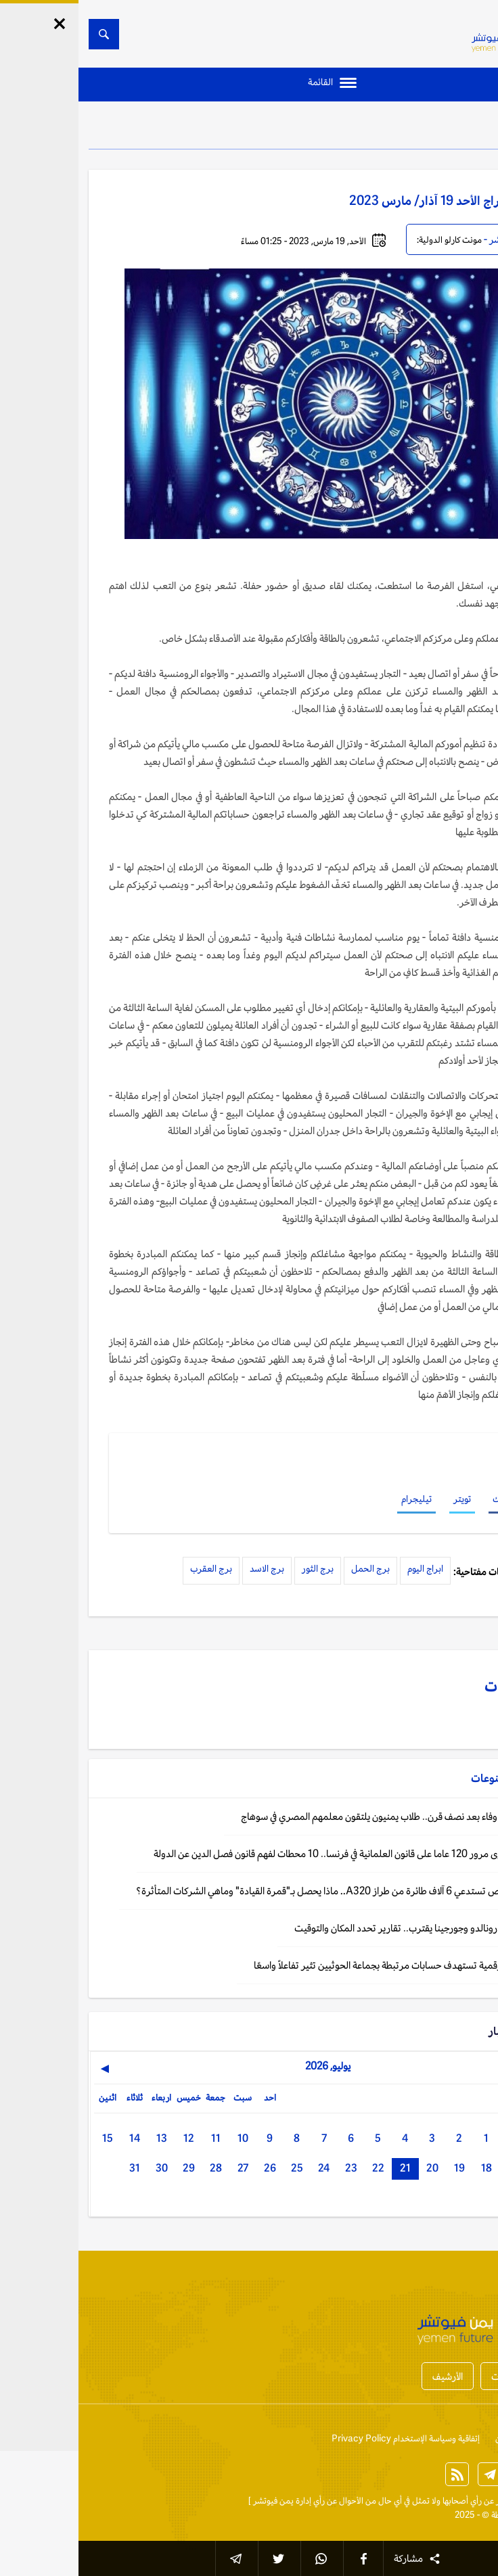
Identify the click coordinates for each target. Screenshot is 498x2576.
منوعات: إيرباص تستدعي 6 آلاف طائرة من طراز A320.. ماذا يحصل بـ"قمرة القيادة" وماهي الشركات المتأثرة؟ (264, 1890)
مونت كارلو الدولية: (370, 239)
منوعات (447, 128)
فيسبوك (428, 1499)
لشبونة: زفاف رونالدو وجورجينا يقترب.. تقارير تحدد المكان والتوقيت (343, 1927)
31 (56, 2167)
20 (354, 2167)
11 (137, 2138)
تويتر (383, 1499)
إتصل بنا (473, 2438)
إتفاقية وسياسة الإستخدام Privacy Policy (327, 2438)
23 (273, 2167)
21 (326, 2167)
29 (110, 2167)
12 (110, 2138)
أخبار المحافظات (443, 2376)
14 (56, 2138)
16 (462, 2167)
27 (164, 2167)
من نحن (430, 2438)
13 (83, 2138)
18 (408, 2167)
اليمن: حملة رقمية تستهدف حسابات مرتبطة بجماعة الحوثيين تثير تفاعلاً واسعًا (323, 1965)
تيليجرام (338, 1499)
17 (435, 2167)
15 (29, 2138)
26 (191, 2167)
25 (218, 2167)
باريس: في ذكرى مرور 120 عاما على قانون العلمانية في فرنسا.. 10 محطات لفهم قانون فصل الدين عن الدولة (273, 1853)
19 (381, 2167)
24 (245, 2167)
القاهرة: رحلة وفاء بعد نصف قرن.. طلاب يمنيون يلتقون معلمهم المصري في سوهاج (316, 1816)
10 (164, 2138)
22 (300, 2167)
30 (83, 2167)
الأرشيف (369, 2376)
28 (137, 2167)
